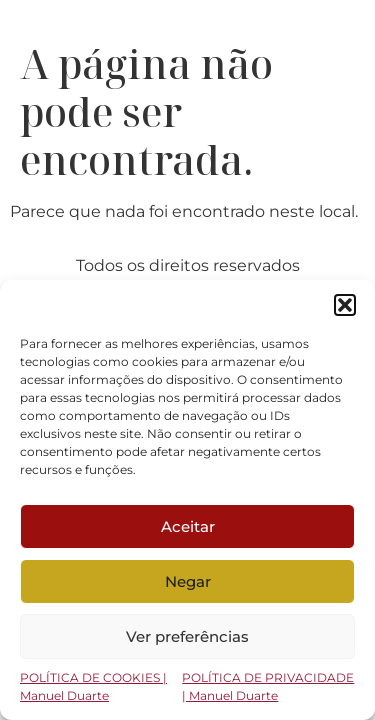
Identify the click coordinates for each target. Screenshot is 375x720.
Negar (188, 581)
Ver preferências (187, 636)
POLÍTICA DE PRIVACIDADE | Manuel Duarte (268, 686)
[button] (345, 305)
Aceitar (188, 526)
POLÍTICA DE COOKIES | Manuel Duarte (93, 686)
